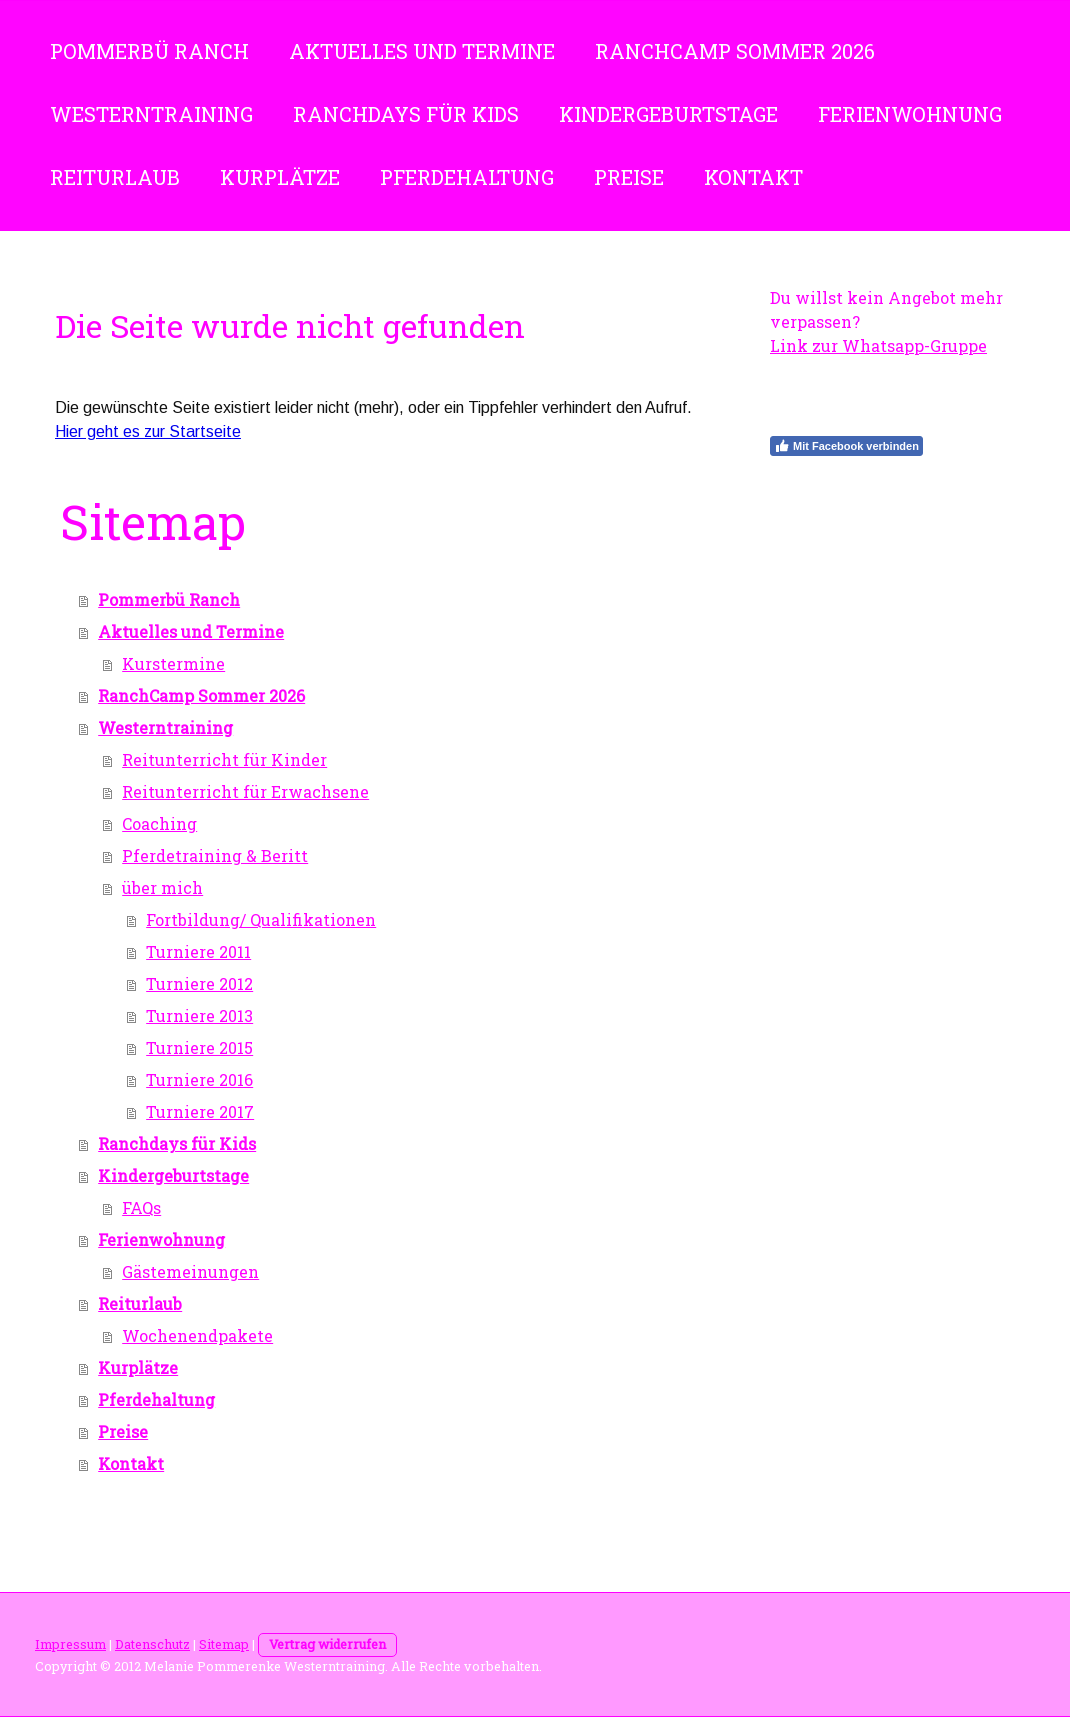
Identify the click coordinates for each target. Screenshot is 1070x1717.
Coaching (159, 823)
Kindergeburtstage (668, 114)
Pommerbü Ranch (149, 51)
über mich (162, 887)
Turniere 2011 (198, 951)
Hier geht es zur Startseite (148, 431)
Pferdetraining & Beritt (215, 855)
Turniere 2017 (200, 1111)
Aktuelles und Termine (422, 51)
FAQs (141, 1207)
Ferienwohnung (910, 114)
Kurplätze (280, 177)
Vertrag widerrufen (327, 1644)
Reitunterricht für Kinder (224, 759)
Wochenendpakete (197, 1335)
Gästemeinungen (190, 1271)
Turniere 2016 (199, 1079)
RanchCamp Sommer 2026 (735, 51)
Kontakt (753, 177)
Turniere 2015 (199, 1047)
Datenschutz (152, 1644)
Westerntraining (151, 114)
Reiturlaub (115, 177)
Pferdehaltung (467, 177)
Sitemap (224, 1644)
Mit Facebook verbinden (846, 446)
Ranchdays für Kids (406, 114)
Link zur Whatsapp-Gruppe (878, 345)
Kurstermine (173, 663)
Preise (629, 177)
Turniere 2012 (199, 983)
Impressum (70, 1644)
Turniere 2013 (199, 1015)
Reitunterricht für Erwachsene (245, 791)
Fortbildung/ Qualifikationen (261, 919)
